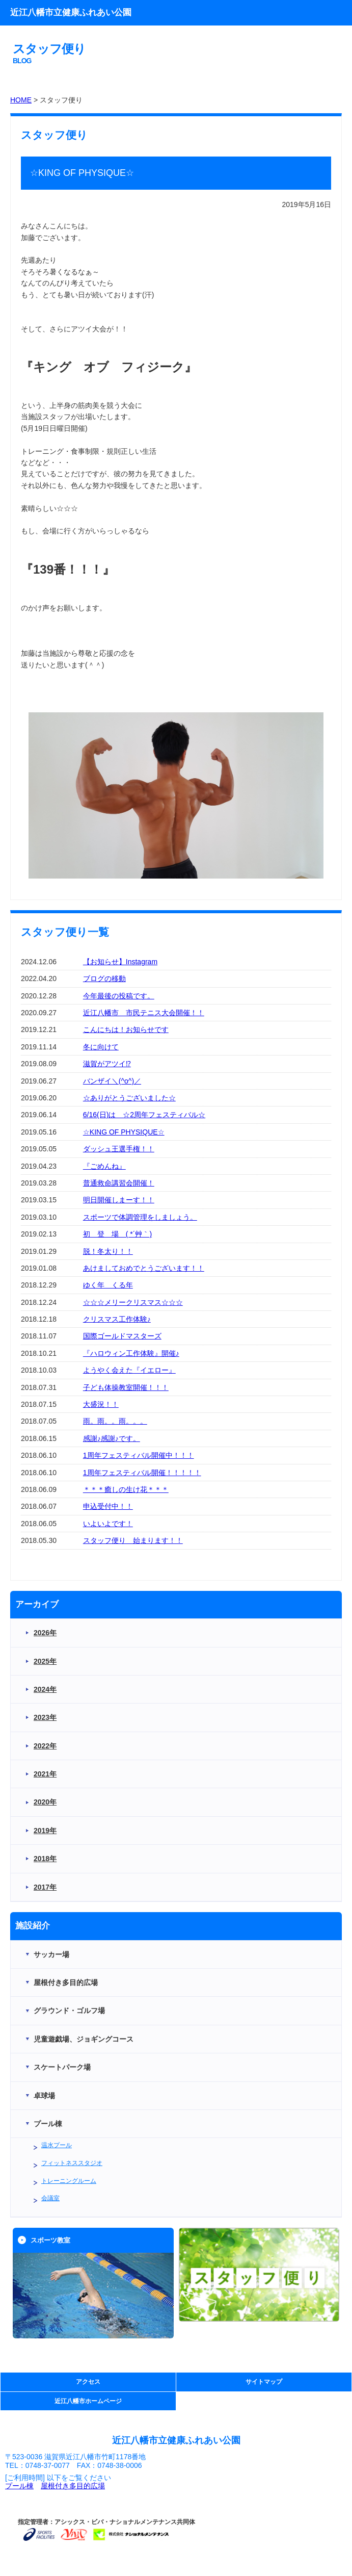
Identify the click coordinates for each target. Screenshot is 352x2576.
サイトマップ (264, 2381)
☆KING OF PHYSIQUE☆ (124, 1132)
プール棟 (19, 2486)
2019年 (45, 1830)
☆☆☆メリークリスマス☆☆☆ (133, 1302)
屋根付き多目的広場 (73, 2486)
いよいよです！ (108, 1523)
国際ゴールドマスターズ (122, 1336)
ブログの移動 (104, 978)
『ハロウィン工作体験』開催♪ (131, 1353)
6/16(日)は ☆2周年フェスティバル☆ (144, 1115)
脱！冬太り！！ (108, 1251)
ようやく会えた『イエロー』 (129, 1370)
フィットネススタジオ (71, 2163)
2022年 (45, 1746)
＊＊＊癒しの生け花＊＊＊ (126, 1489)
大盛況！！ (101, 1404)
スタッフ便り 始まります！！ (133, 1540)
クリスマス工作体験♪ (117, 1319)
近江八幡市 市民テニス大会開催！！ (143, 1013)
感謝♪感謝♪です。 (111, 1438)
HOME (21, 100)
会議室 (50, 2198)
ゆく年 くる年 (108, 1285)
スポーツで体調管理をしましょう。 (140, 1217)
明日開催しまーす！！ (118, 1200)
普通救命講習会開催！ (118, 1183)
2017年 (45, 1887)
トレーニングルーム (68, 2180)
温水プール (56, 2145)
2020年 (45, 1802)
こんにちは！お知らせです (126, 1029)
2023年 (45, 1717)
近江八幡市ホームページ (88, 2401)
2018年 (45, 1858)
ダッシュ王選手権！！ (118, 1149)
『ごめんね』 (104, 1166)
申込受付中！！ (108, 1506)
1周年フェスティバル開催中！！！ (138, 1455)
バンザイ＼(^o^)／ (112, 1081)
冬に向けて (101, 1047)
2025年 (45, 1661)
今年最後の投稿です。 (118, 996)
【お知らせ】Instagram (120, 962)
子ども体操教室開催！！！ (126, 1387)
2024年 (45, 1689)
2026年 (45, 1633)
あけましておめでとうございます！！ (143, 1268)
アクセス (88, 2381)
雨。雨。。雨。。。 (115, 1421)
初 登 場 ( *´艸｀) (117, 1234)
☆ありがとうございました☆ (129, 1098)
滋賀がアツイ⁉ (107, 1064)
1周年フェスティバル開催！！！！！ (142, 1473)
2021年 (45, 1774)
